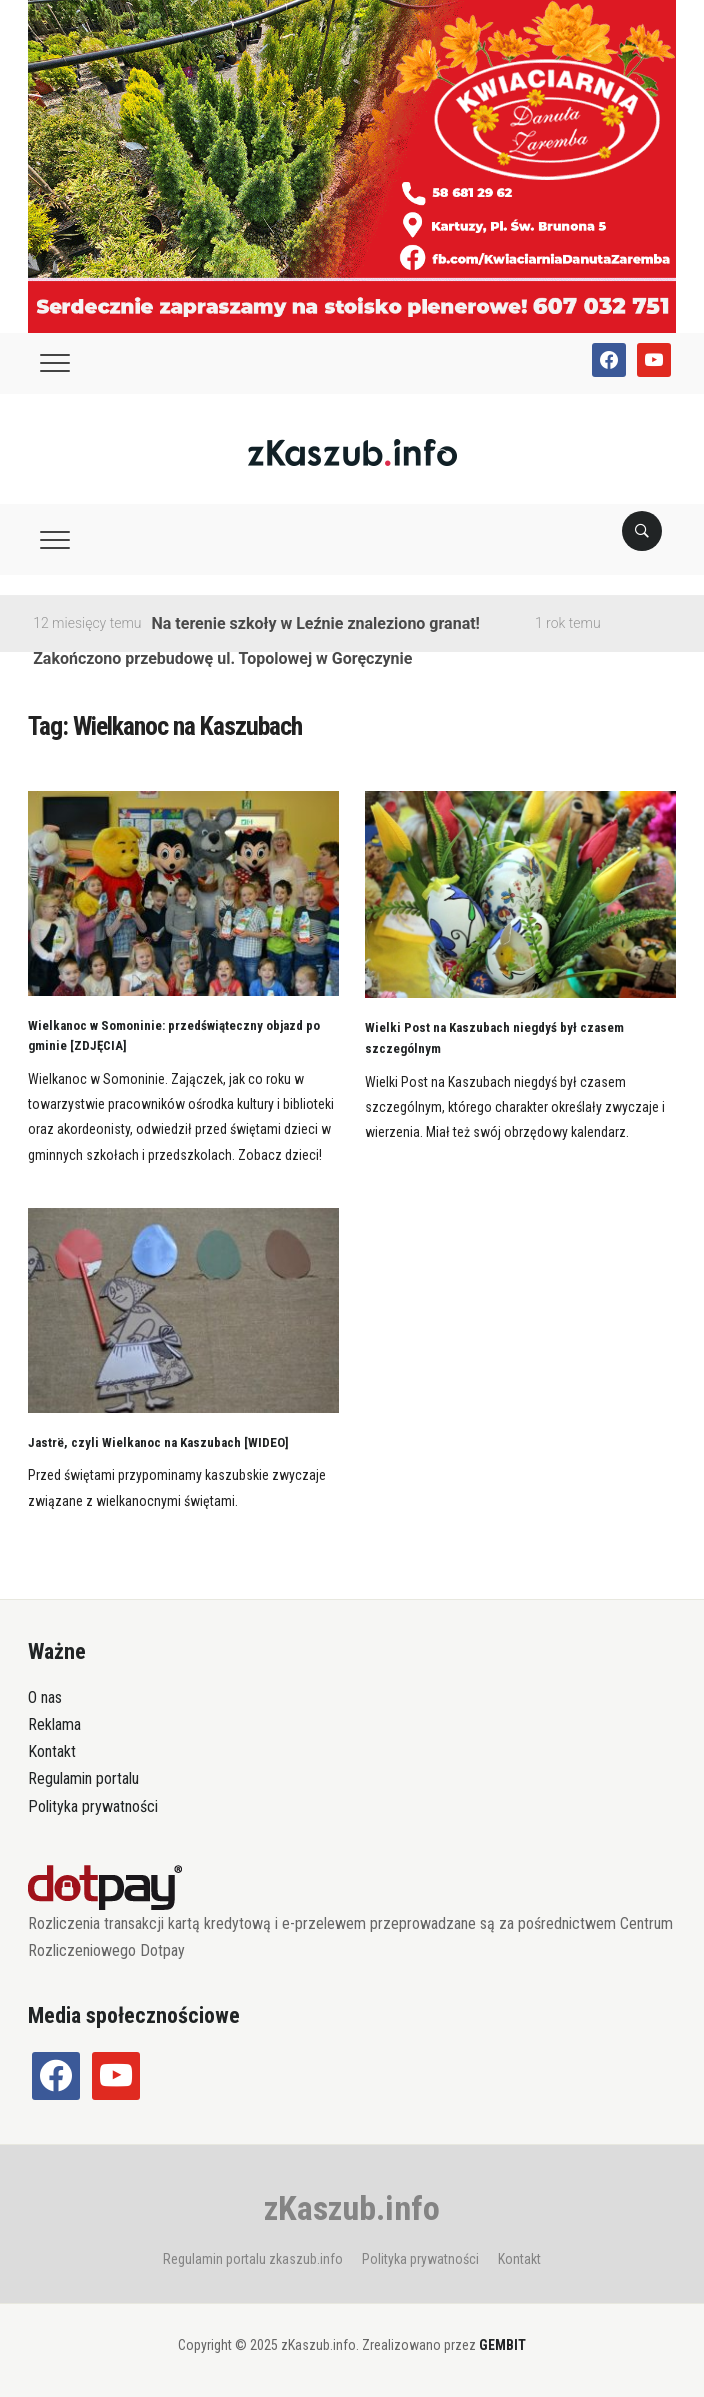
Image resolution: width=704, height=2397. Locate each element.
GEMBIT (502, 2345)
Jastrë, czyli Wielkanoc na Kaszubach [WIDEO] (158, 1442)
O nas (45, 1697)
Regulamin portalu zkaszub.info (253, 2259)
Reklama (54, 1724)
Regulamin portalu (83, 1778)
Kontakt (52, 1751)
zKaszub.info (352, 2208)
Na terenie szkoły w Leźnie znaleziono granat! (316, 623)
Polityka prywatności (93, 1806)
